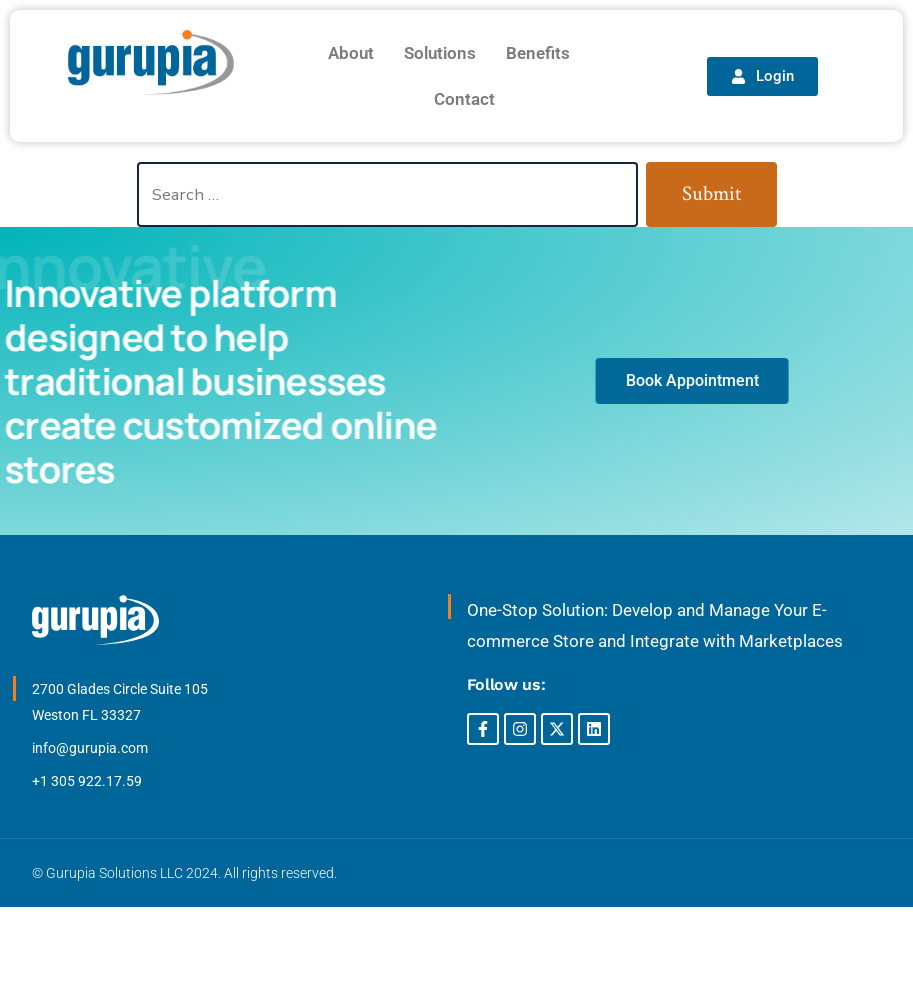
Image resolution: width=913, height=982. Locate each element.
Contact (464, 99)
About (351, 53)
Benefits (538, 53)
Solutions (440, 53)
